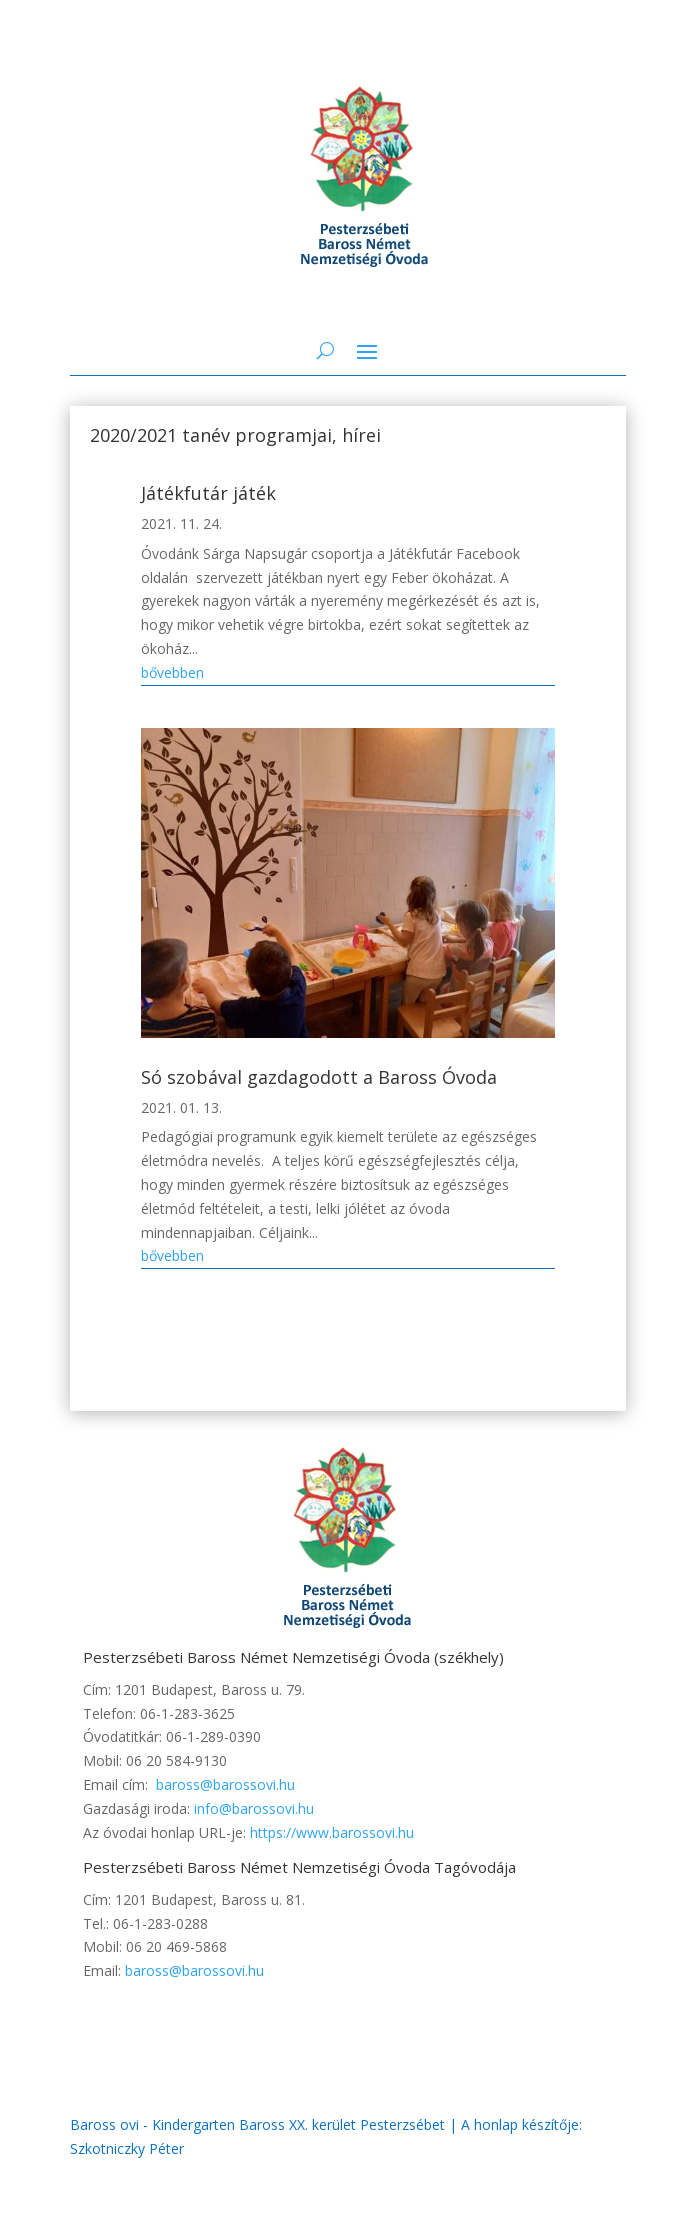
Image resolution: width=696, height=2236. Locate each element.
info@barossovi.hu (254, 1808)
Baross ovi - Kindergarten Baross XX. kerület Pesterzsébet (257, 2124)
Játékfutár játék (208, 493)
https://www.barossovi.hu (332, 1832)
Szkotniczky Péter (127, 2148)
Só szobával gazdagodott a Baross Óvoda (319, 1077)
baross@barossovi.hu (225, 1784)
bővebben (172, 672)
